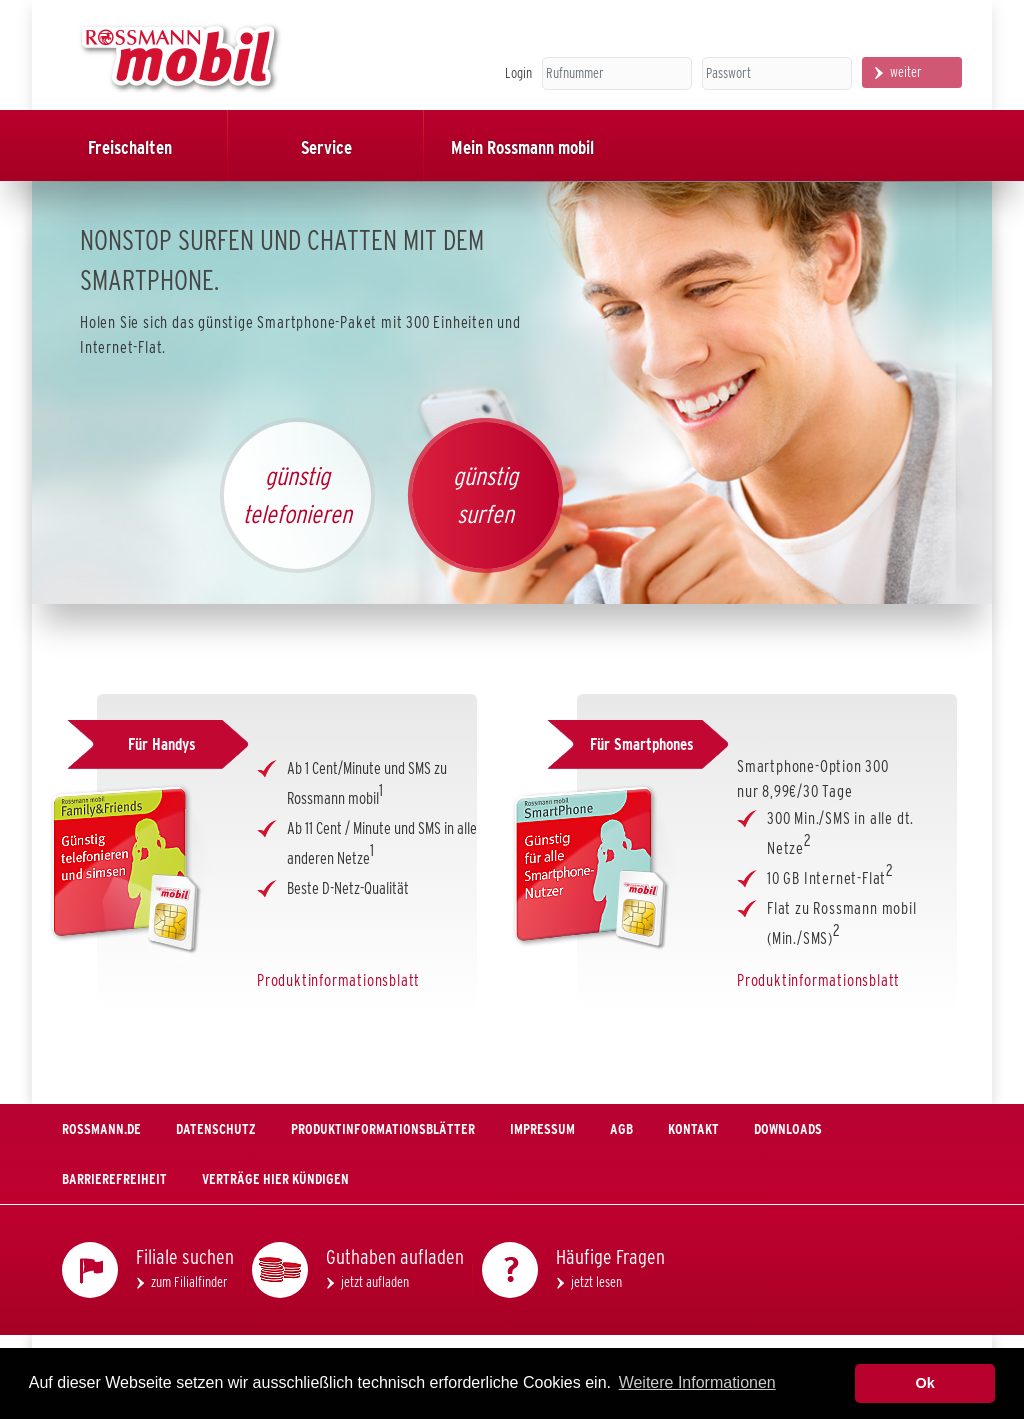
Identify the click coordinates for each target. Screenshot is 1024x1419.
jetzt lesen (596, 1282)
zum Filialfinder (189, 1282)
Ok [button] (925, 1383)
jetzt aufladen (375, 1282)
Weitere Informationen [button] (697, 1382)
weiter (906, 72)
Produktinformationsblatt (338, 980)
